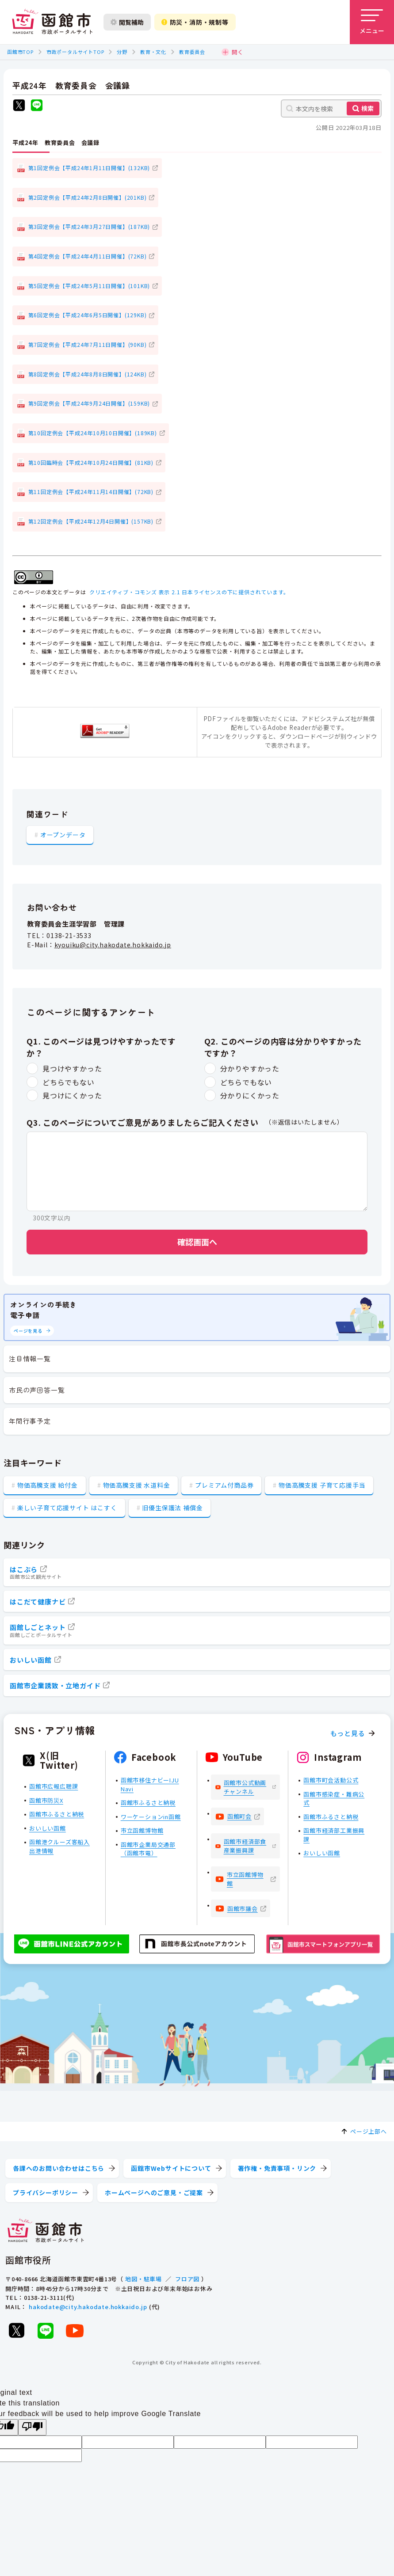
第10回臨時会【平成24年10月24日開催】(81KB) (90, 462)
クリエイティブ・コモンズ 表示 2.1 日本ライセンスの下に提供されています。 (189, 592)
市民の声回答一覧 (37, 1389)
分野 (122, 51)
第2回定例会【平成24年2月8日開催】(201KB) (87, 197)
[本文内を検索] (331, 108)
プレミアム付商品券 (224, 1485)
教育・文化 (153, 51)
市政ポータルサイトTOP (75, 51)
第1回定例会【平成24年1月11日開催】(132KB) (89, 167)
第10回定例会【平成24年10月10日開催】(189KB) (92, 433)
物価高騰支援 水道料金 (136, 1485)
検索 (367, 108)
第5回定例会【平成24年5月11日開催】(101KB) (89, 285)
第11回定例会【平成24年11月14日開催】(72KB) (90, 491)
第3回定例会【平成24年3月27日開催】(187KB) (89, 226)
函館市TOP (20, 51)
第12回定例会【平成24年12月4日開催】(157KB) (90, 521)
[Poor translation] (32, 2427)
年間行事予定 (30, 1420)
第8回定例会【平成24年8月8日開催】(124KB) (87, 374)
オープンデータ (63, 834)
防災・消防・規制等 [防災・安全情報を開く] (195, 22)
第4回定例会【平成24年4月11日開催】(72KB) (87, 256)
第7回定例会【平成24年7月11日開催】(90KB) (87, 344)
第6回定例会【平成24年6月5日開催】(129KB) (87, 315)
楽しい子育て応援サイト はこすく (67, 1507)
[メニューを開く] (372, 22)
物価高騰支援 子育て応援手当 (322, 1485)
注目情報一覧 (30, 1358)
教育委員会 (192, 51)
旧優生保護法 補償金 (172, 1507)
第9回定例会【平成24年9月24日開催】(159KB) (89, 403)
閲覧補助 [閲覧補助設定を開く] (127, 22)
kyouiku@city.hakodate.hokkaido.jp (112, 944)
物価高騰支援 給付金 (47, 1485)
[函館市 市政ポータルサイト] (52, 22)
